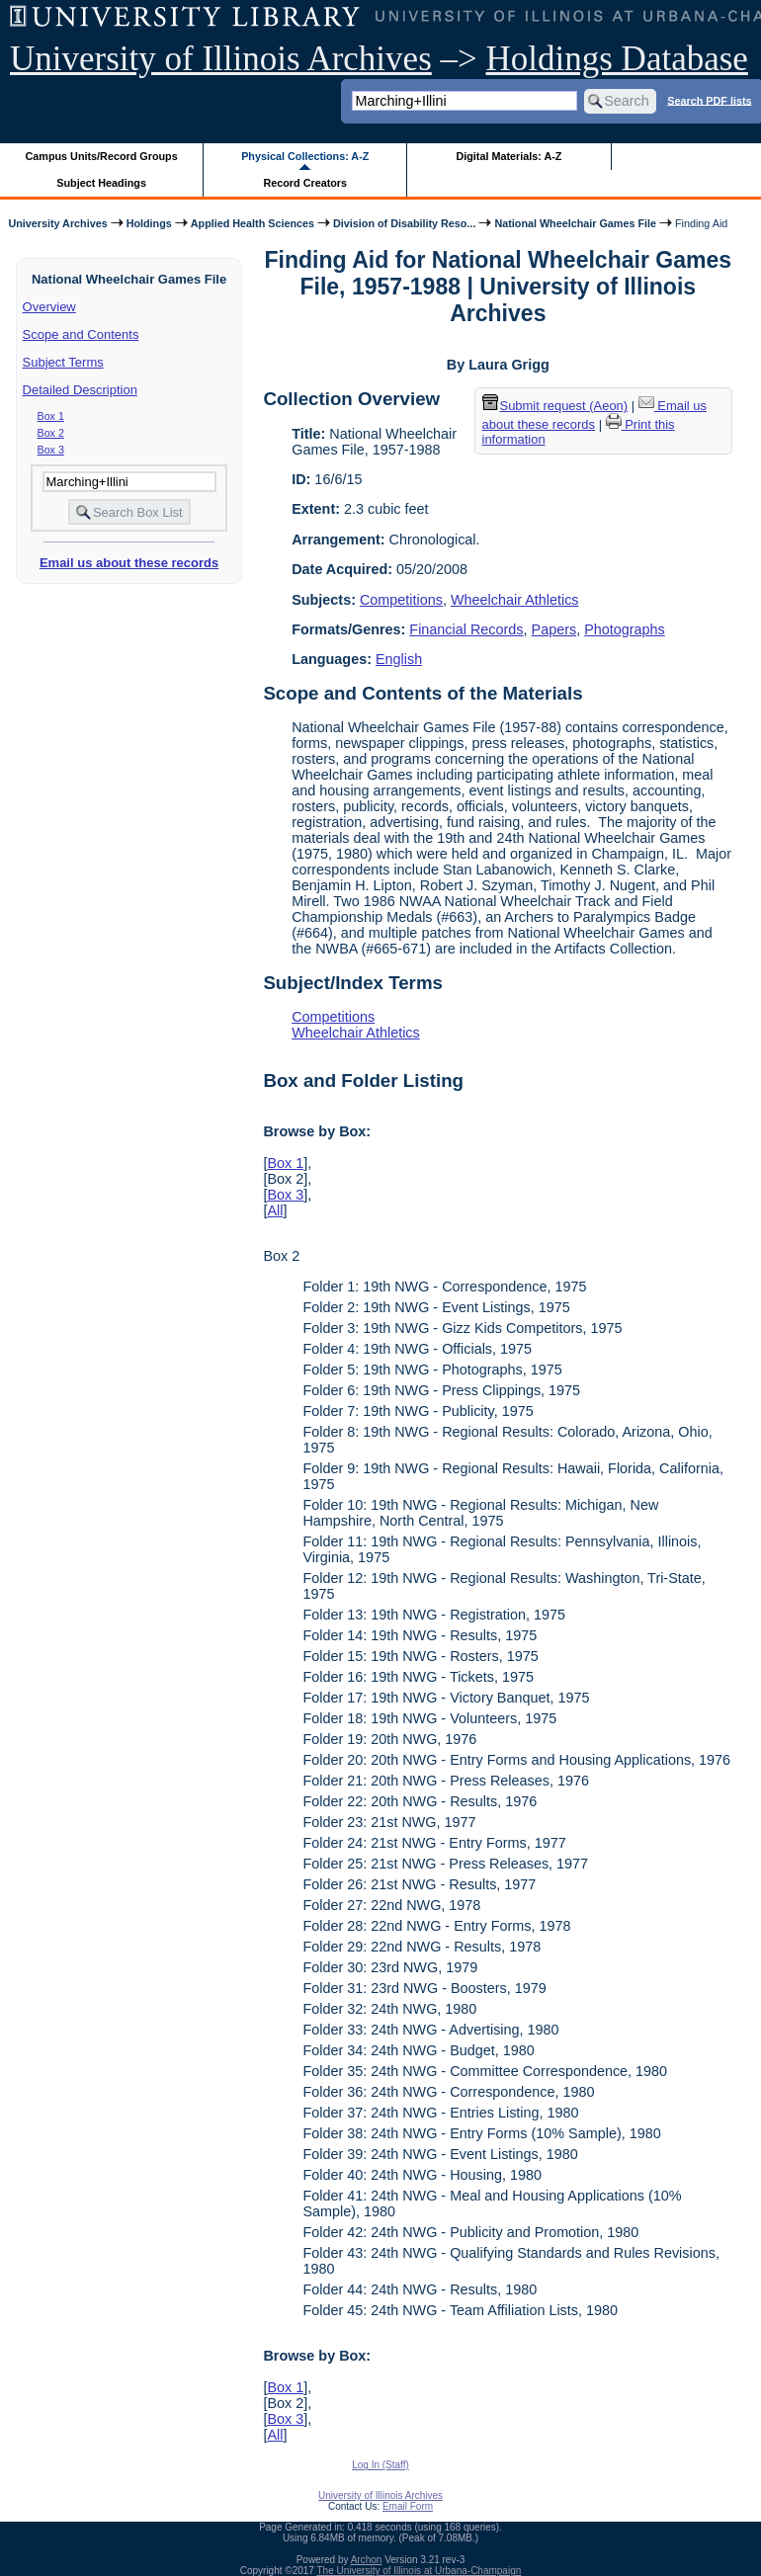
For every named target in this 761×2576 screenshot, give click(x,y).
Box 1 (51, 416)
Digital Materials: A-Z (508, 156)
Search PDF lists (709, 100)
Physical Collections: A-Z (305, 156)
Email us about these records (129, 562)
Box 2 (51, 433)
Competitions (401, 600)
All (275, 1210)
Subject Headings (101, 183)
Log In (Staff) (380, 2464)
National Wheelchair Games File (575, 223)
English (399, 659)
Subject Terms (63, 362)
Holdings (149, 223)
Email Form (407, 2506)
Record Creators (305, 183)
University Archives (57, 223)
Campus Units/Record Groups (102, 156)
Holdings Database (617, 59)
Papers (554, 629)
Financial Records (466, 629)
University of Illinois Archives (221, 59)
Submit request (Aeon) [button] (555, 405)
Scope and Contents (81, 334)
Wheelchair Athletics (515, 600)
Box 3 (51, 450)
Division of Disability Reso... (404, 223)
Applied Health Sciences (252, 223)
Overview (49, 306)
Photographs (624, 629)
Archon (366, 2559)
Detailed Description (80, 389)
